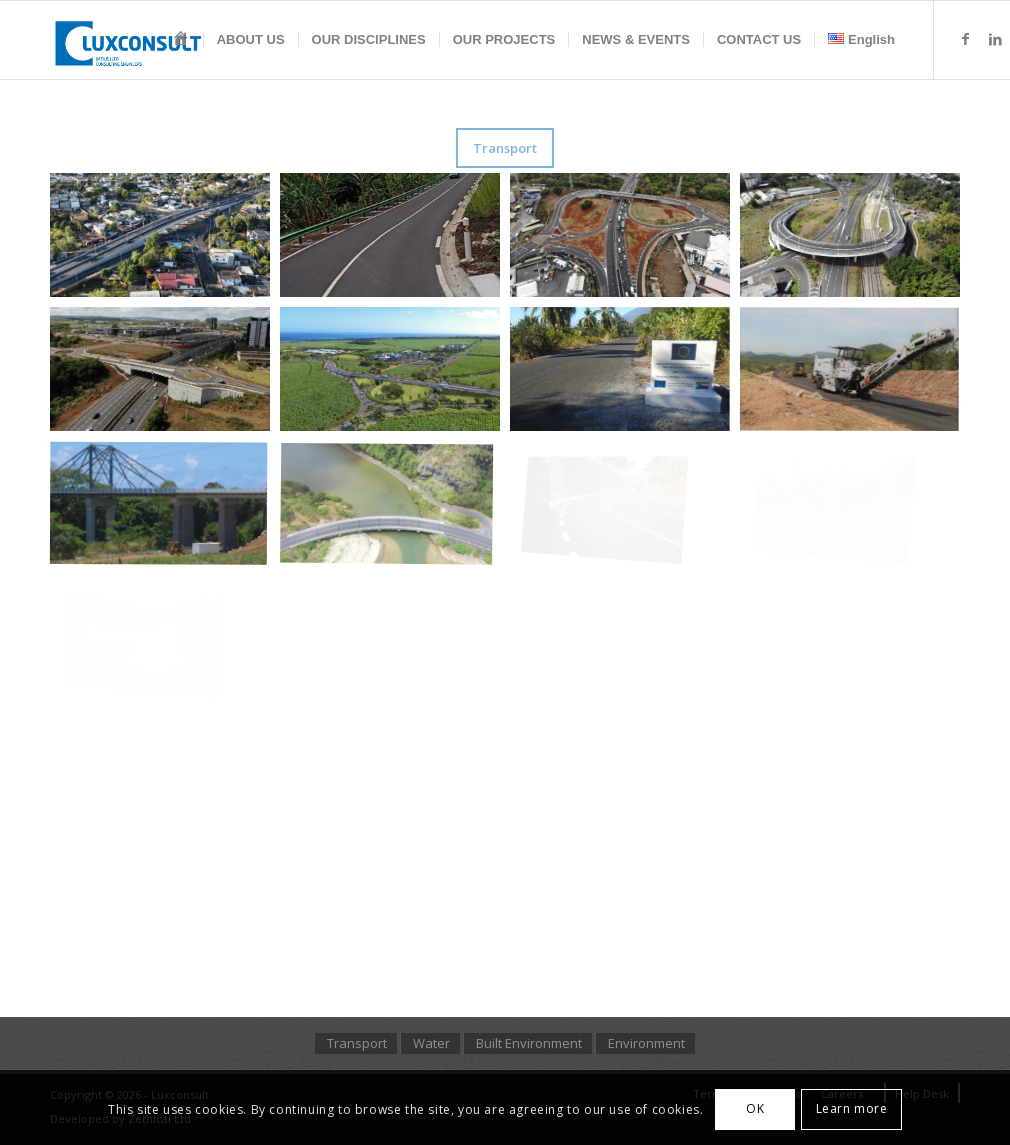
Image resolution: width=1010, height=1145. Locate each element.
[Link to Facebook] (965, 39)
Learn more (852, 1108)
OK (755, 1108)
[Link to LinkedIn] (995, 39)
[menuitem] (181, 40)
